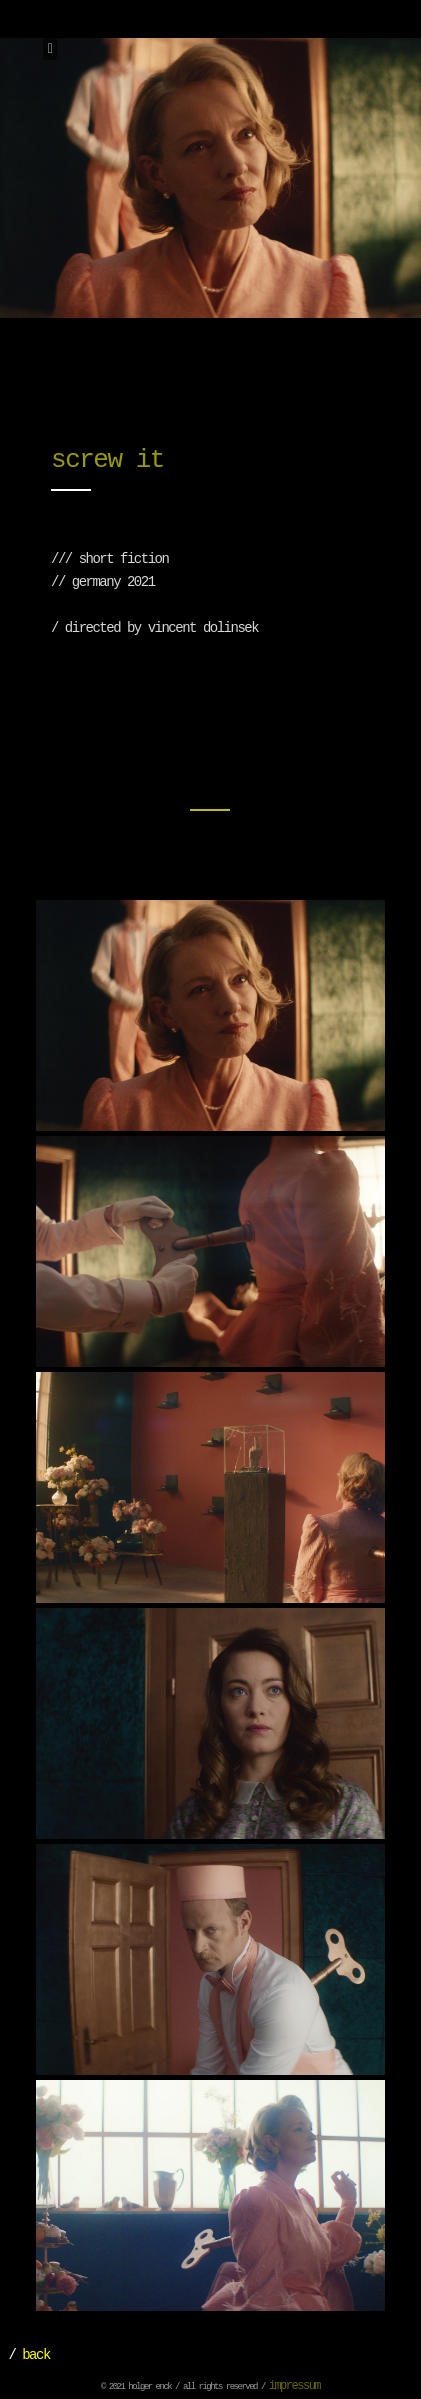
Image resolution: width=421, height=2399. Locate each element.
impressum (294, 2386)
